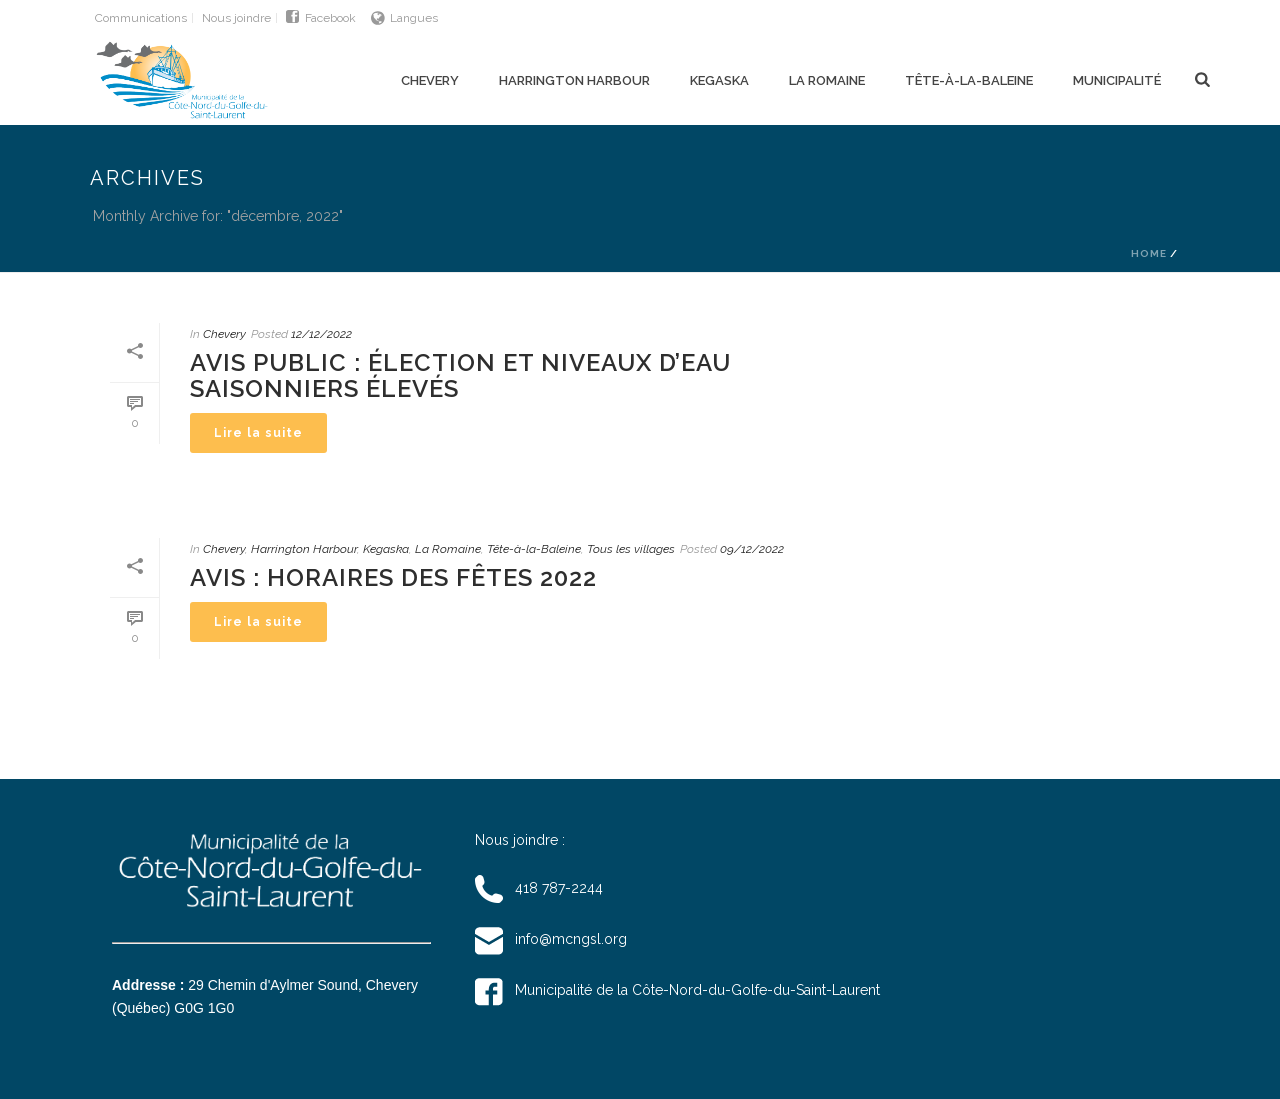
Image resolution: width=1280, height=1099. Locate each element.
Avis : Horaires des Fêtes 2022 (393, 577)
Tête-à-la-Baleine (969, 80)
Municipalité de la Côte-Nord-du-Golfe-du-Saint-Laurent (677, 990)
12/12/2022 (321, 334)
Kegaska (719, 80)
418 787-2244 (539, 888)
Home (1149, 253)
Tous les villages (631, 549)
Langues (404, 18)
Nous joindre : (520, 840)
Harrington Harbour (574, 80)
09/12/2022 (752, 549)
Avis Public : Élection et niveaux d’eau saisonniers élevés (460, 375)
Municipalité (1117, 80)
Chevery (430, 80)
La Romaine (827, 80)
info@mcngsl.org (551, 939)
